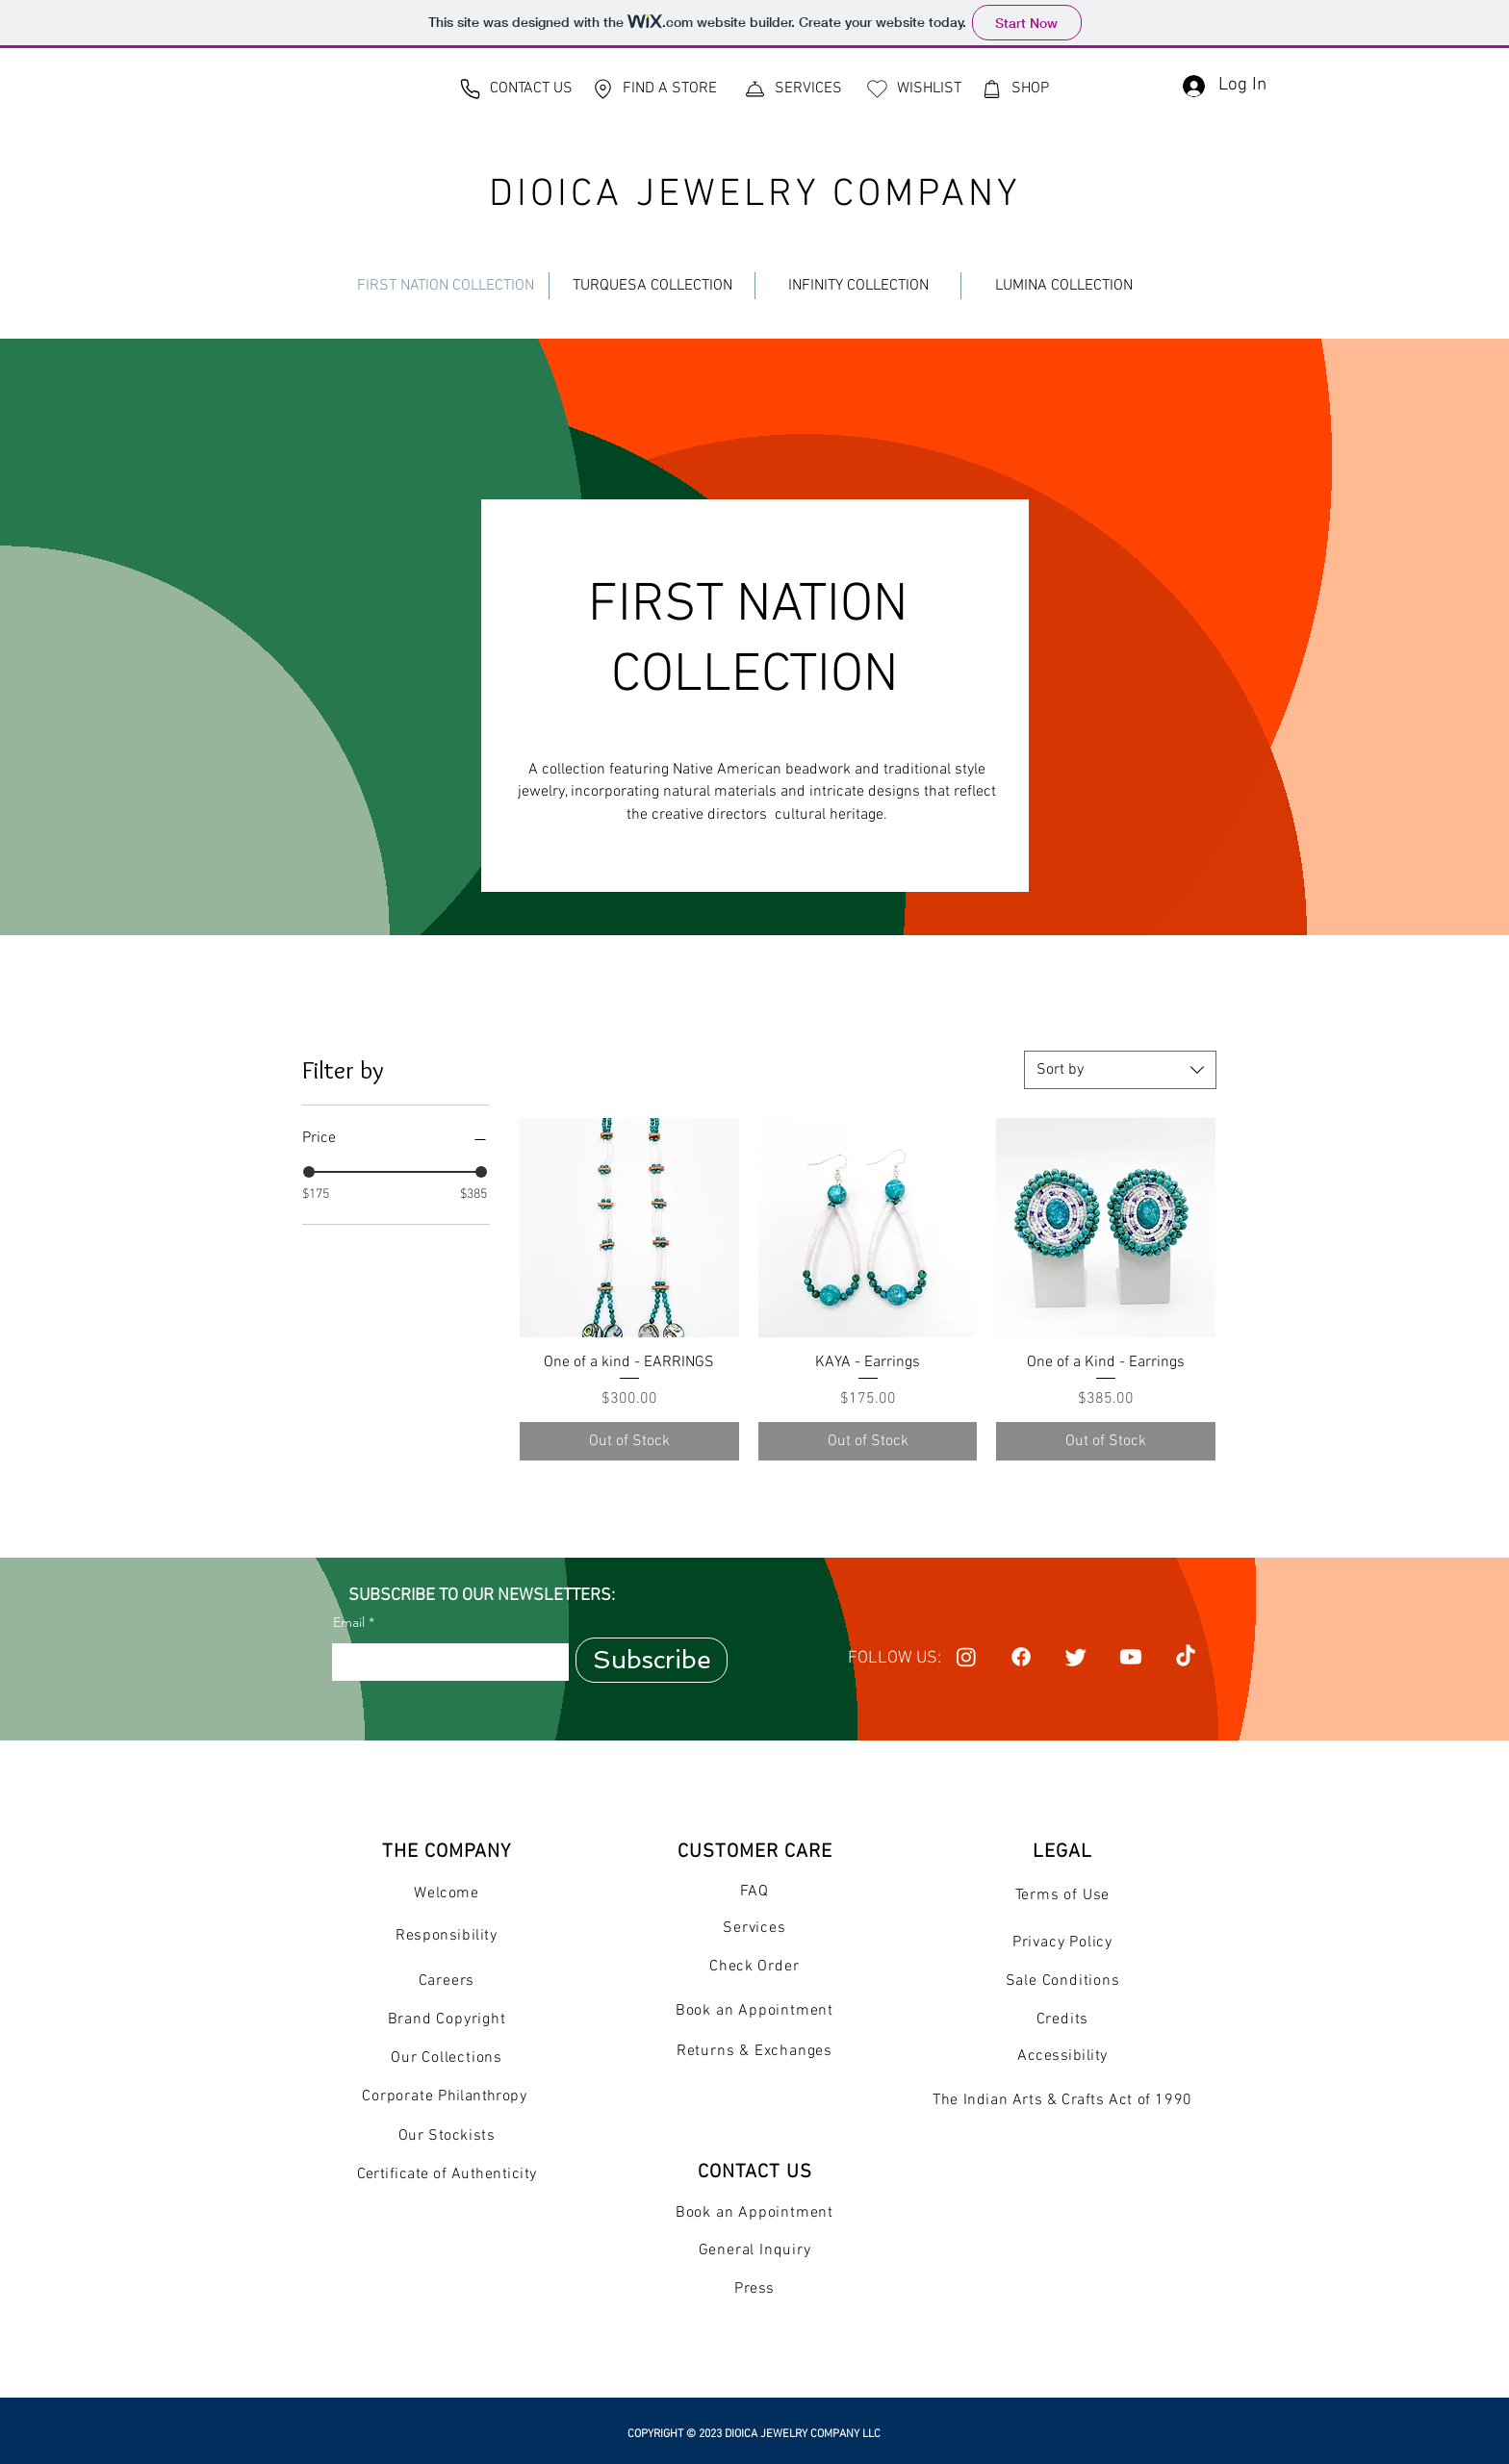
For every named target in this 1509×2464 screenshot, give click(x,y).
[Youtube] (1130, 1656)
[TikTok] (1185, 1656)
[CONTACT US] (514, 88)
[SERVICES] (792, 88)
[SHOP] (1014, 88)
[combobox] (1120, 1070)
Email (349, 1622)
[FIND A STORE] (653, 88)
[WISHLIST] (913, 88)
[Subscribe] (651, 1660)
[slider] (308, 1171)
